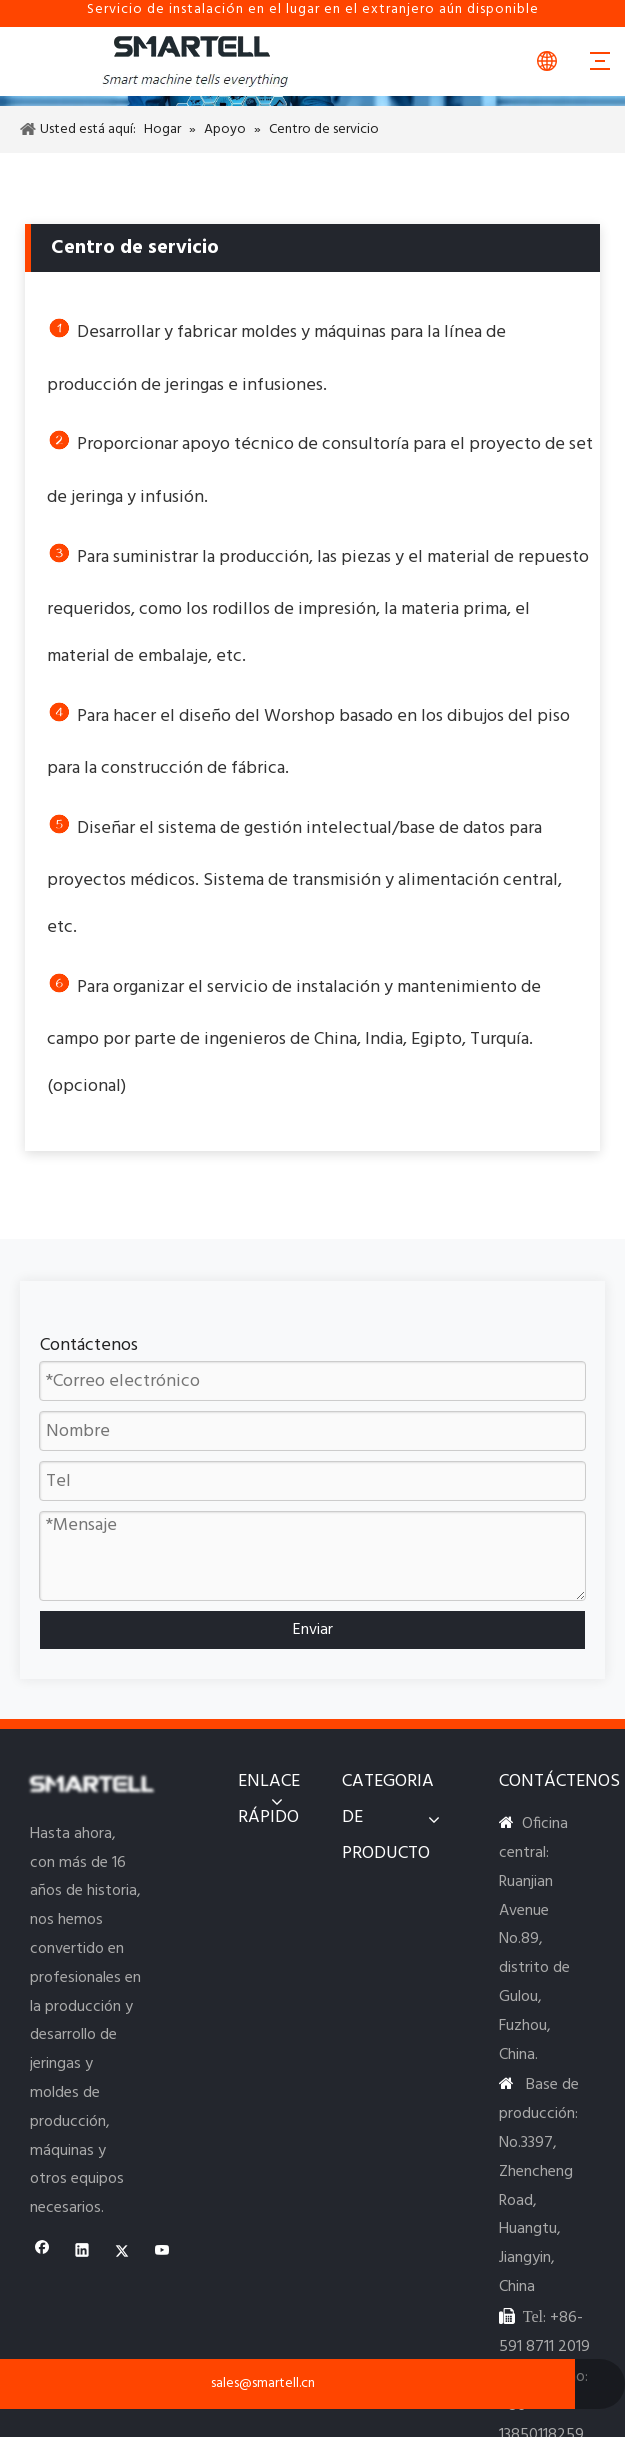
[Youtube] (162, 2252)
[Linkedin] (82, 2252)
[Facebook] (42, 2252)
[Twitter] (122, 2252)
